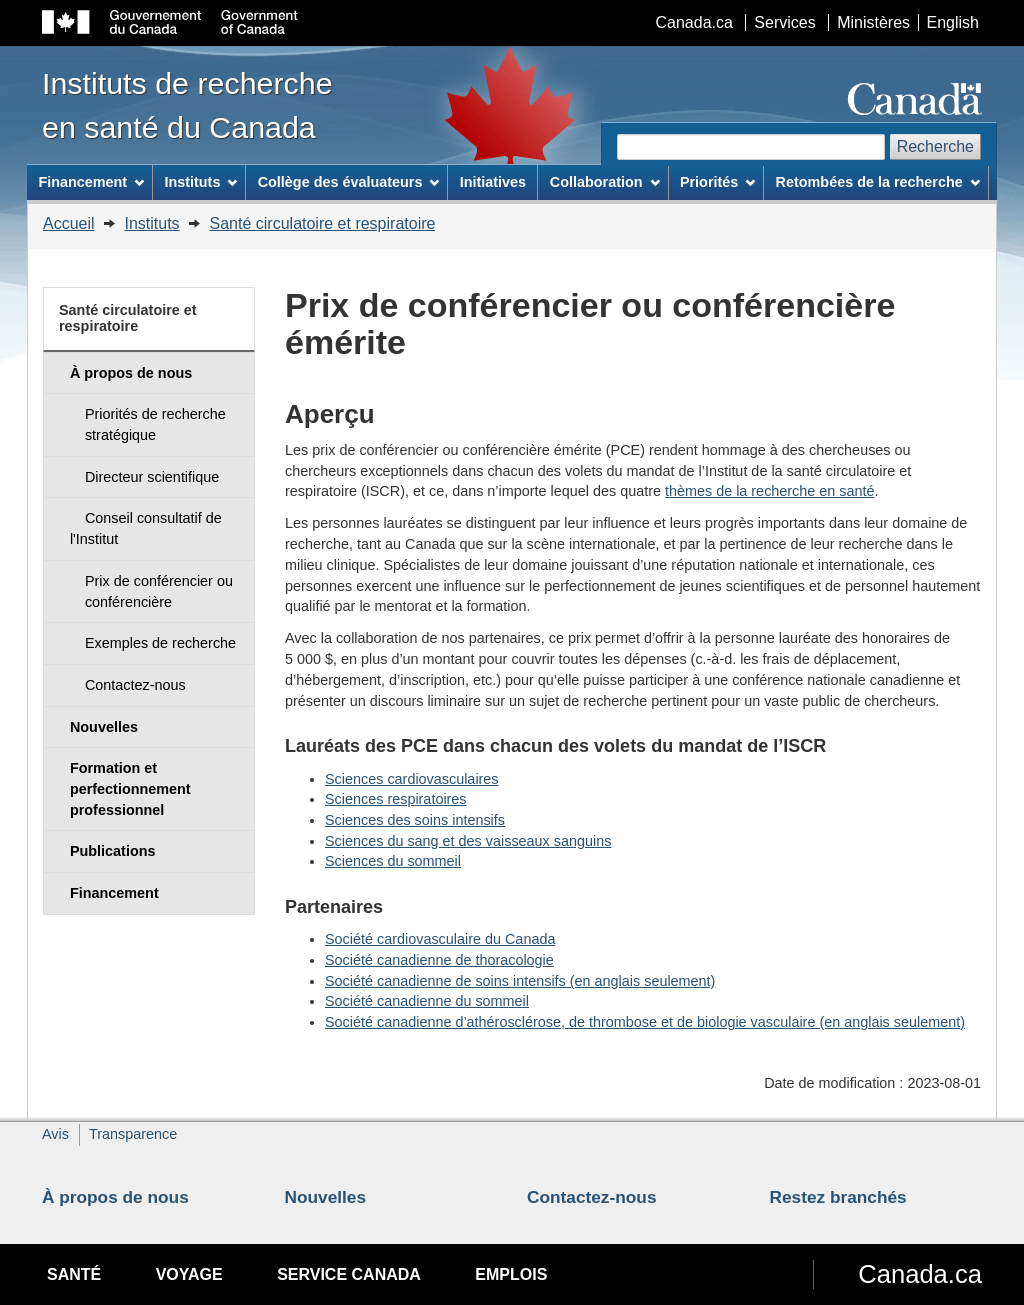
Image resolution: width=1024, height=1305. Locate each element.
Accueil (69, 223)
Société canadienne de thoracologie (439, 960)
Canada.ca (694, 22)
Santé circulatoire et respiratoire (323, 223)
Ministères (873, 22)
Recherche (935, 146)
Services (784, 22)
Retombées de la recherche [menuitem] (878, 182)
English (953, 22)
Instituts (151, 223)
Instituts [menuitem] (200, 182)
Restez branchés (838, 1197)
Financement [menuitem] (91, 182)
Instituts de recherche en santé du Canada (187, 105)
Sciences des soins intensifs (415, 820)
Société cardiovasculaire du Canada (440, 939)
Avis (55, 1134)
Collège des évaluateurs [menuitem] (349, 182)
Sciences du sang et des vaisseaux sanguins (468, 841)
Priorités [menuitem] (717, 182)
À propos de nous (115, 1197)
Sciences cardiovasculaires (412, 779)
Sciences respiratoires (396, 799)
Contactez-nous (592, 1197)
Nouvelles (326, 1197)
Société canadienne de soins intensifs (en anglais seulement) (520, 981)
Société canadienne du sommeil (427, 1001)
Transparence (133, 1134)
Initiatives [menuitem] (493, 182)
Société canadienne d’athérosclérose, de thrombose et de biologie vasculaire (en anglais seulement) (645, 1022)
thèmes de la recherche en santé (770, 491)
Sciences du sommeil (393, 861)
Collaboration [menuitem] (605, 182)
